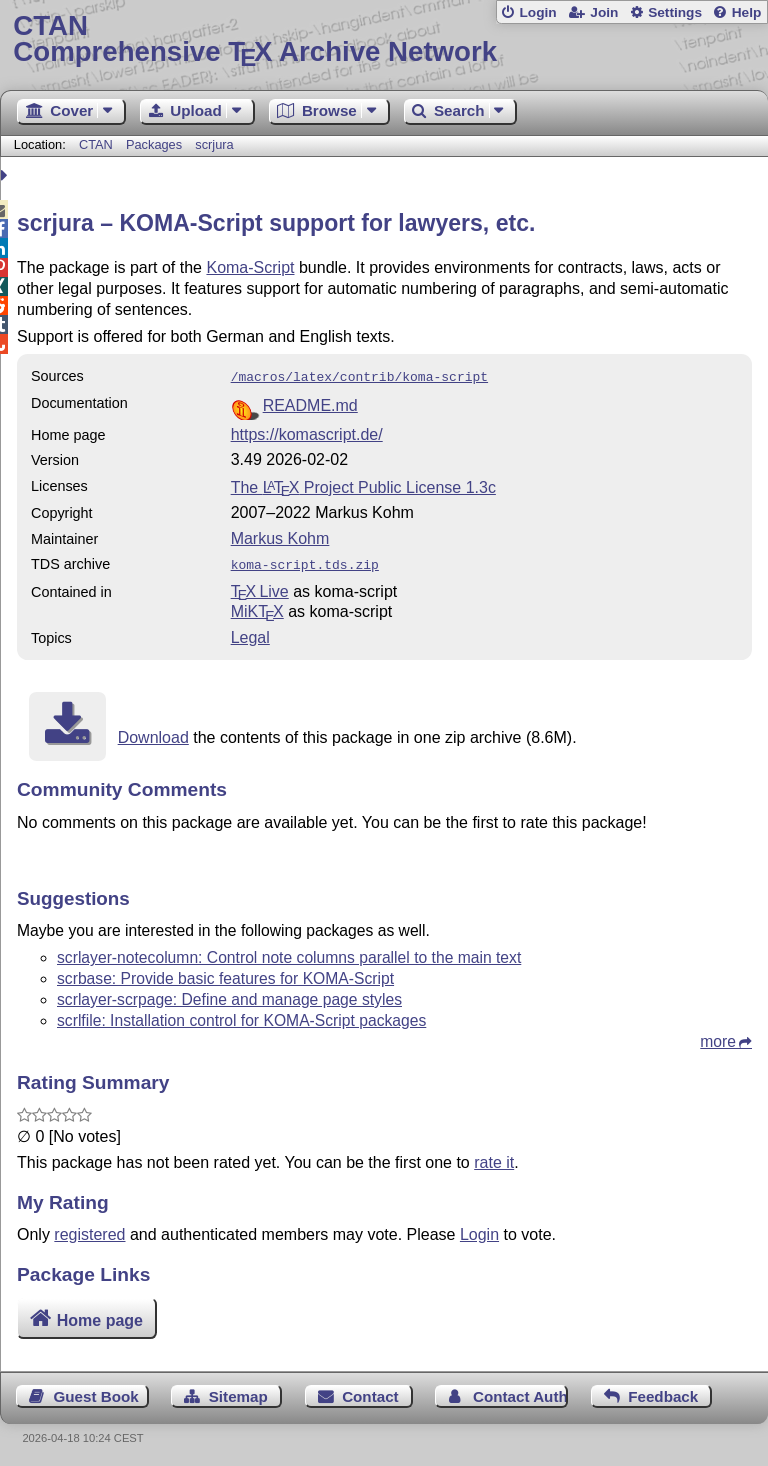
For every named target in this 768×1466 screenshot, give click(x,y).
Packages (156, 144)
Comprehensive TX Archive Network (383, 39)
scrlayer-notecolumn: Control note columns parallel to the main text (289, 953)
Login (537, 12)
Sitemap (238, 1392)
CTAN (96, 144)
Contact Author (520, 1392)
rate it (494, 1158)
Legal (250, 633)
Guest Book (96, 1392)
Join (604, 12)
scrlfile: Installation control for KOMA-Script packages (241, 1016)
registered (89, 1230)
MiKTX (257, 607)
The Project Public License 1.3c (363, 485)
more (718, 1037)
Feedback (663, 1392)
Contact (370, 1392)
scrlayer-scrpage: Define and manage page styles (229, 995)
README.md (310, 403)
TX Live (260, 587)
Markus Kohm (280, 536)
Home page (100, 1316)
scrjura (214, 144)
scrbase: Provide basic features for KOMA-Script (225, 974)
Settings (675, 12)
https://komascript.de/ (307, 432)
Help (747, 12)
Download (153, 733)
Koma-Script (250, 267)
